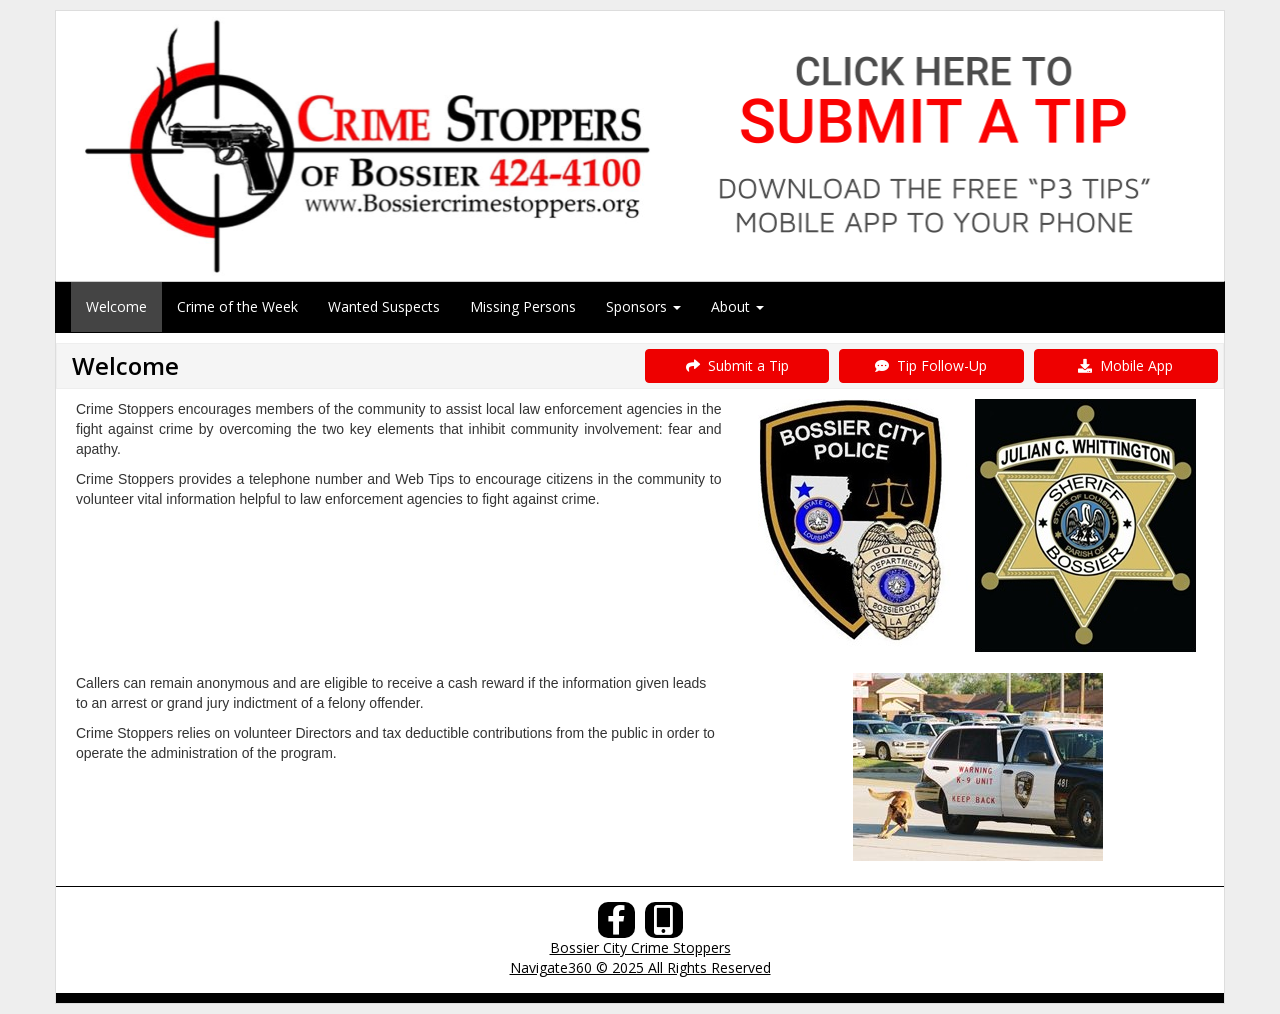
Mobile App (1125, 365)
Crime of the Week (237, 306)
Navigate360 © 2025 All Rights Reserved (640, 967)
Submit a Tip (737, 365)
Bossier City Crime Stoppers (640, 947)
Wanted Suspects (384, 306)
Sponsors (643, 306)
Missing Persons (523, 306)
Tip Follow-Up (931, 365)
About (737, 306)
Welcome (116, 306)
